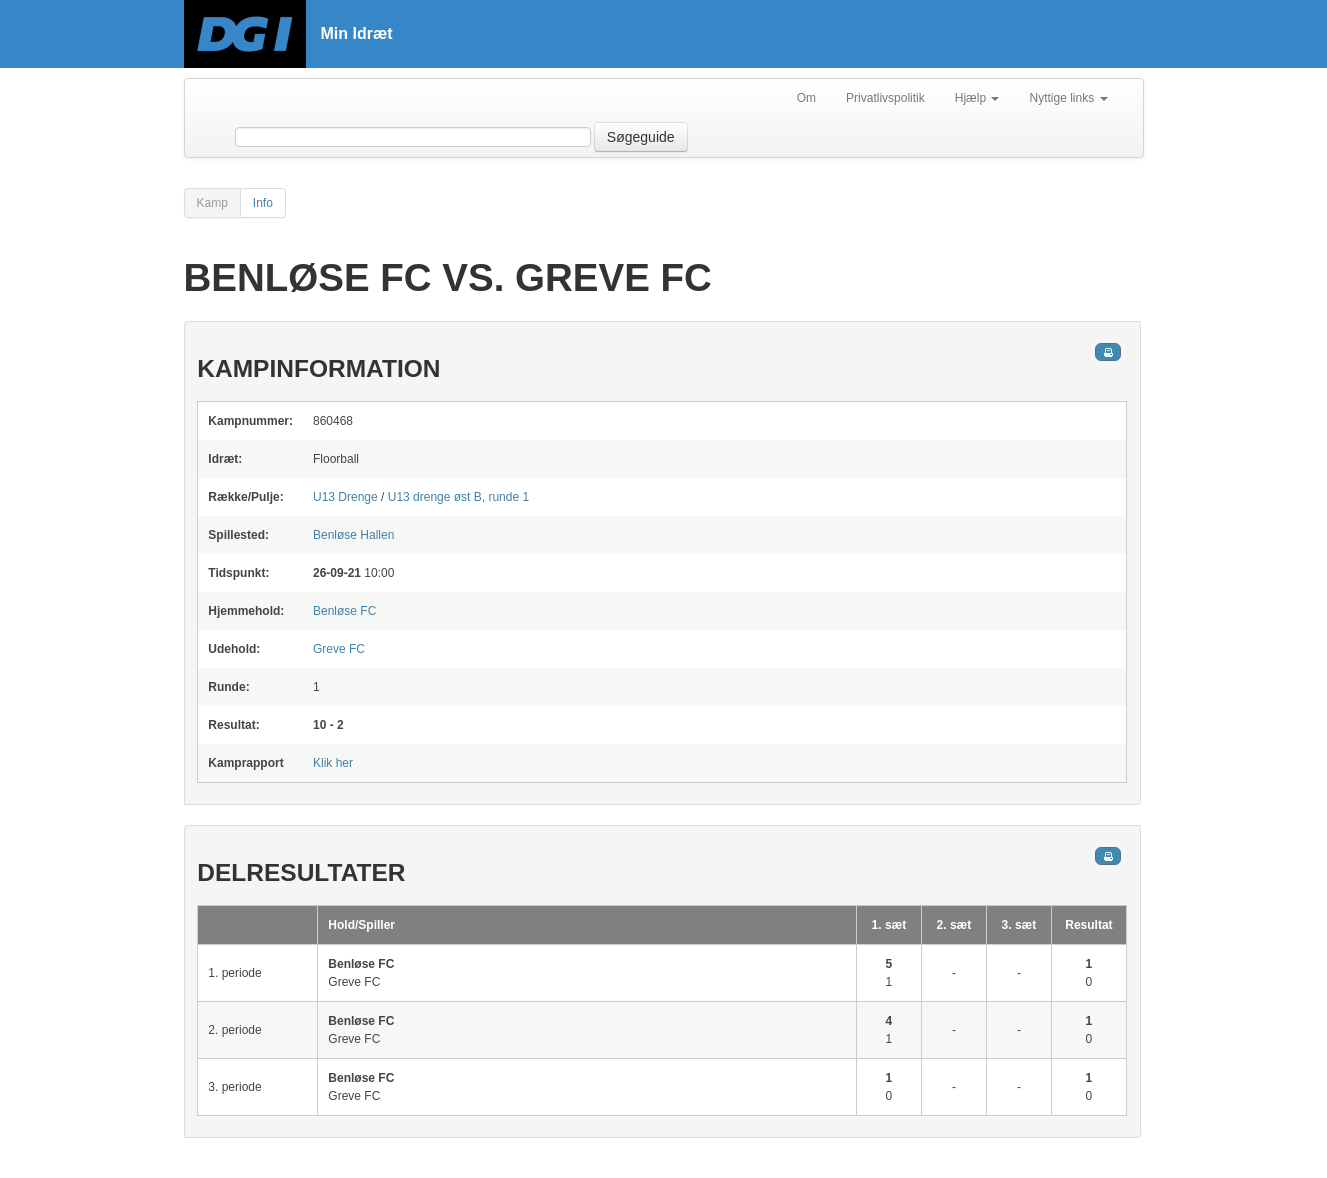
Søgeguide (641, 137)
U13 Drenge (345, 497)
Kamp (212, 203)
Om (806, 98)
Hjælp (977, 98)
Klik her (333, 763)
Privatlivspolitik (885, 98)
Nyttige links (1068, 98)
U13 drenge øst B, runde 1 (458, 497)
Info (263, 203)
